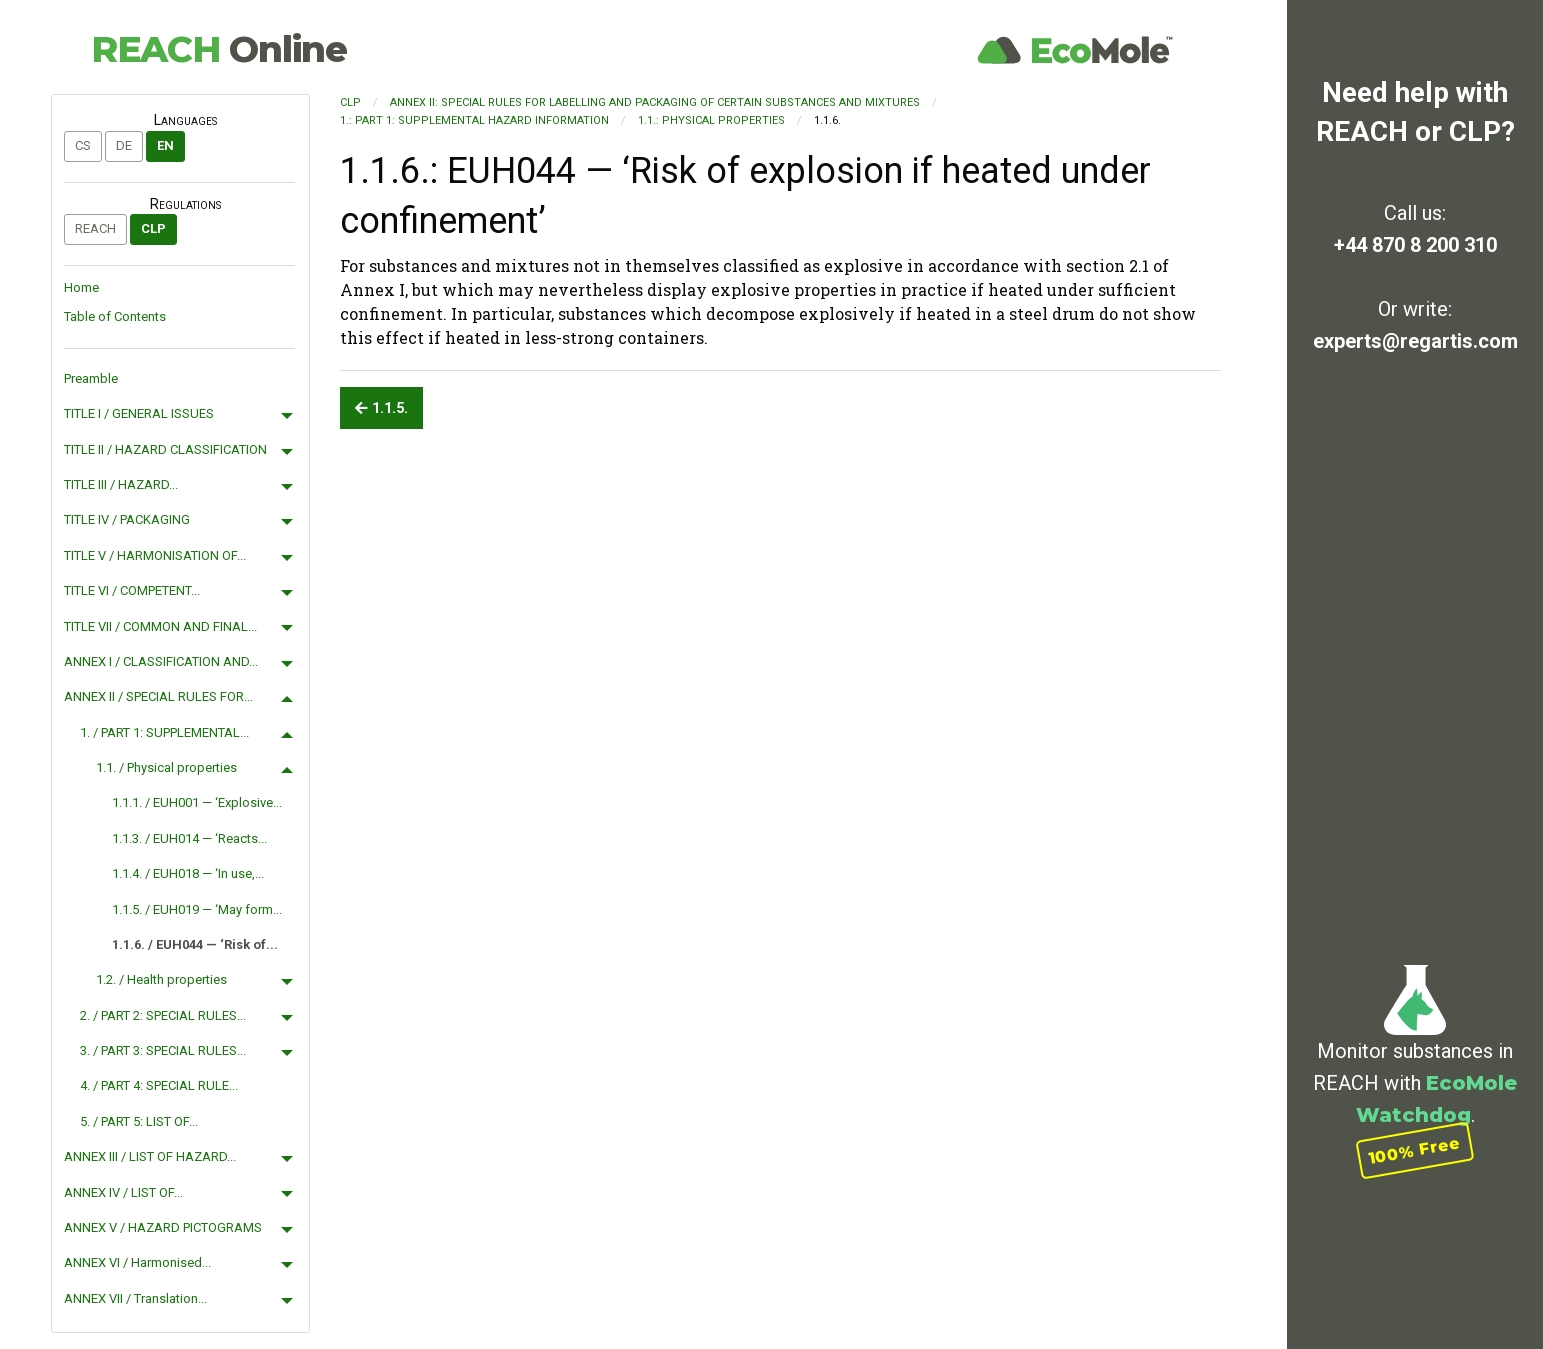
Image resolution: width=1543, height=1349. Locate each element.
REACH (219, 49)
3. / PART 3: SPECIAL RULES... (163, 1050)
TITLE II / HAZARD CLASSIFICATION (165, 449)
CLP (153, 228)
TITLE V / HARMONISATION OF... (155, 555)
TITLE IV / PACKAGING (127, 519)
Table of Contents (115, 316)
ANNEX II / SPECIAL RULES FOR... (158, 696)
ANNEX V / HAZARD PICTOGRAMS (163, 1227)
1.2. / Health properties (161, 979)
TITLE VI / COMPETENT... (132, 590)
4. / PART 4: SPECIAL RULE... (159, 1085)
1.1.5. (381, 408)
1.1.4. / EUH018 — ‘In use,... (188, 873)
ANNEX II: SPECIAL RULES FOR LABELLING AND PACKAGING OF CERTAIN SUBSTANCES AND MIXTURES (655, 102)
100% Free (1415, 1150)
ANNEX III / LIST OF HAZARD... (150, 1156)
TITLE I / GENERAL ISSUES (139, 413)
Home (81, 287)
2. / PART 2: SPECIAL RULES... (163, 1015)
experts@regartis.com (1415, 341)
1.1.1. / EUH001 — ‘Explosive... (197, 802)
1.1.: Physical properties (711, 120)
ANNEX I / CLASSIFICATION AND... (161, 661)
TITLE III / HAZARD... (121, 484)
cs (83, 145)
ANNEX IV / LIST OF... (123, 1192)
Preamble (91, 378)
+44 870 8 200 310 (1415, 245)
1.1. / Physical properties (166, 767)
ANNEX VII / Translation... (135, 1298)
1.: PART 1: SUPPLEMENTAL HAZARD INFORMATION (474, 120)
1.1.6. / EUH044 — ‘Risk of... (195, 944)
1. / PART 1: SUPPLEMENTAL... (164, 732)
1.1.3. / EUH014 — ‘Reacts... (189, 838)
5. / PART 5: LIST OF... (139, 1121)
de (124, 145)
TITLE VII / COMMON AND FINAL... (160, 626)
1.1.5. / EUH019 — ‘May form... (197, 909)
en (165, 145)
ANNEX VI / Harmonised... (137, 1262)
